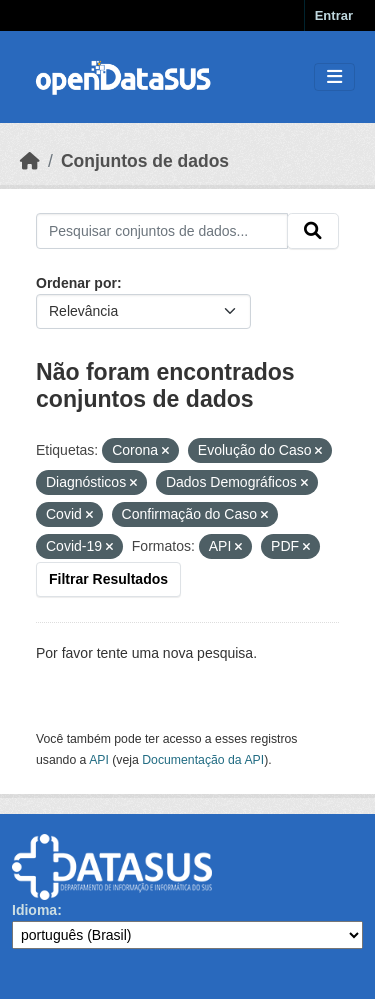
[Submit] (313, 231)
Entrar (334, 15)
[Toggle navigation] (334, 77)
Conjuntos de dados (145, 161)
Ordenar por (76, 283)
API (99, 760)
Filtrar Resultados (108, 579)
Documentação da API (203, 760)
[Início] (30, 161)
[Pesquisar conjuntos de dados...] (162, 231)
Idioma (34, 910)
